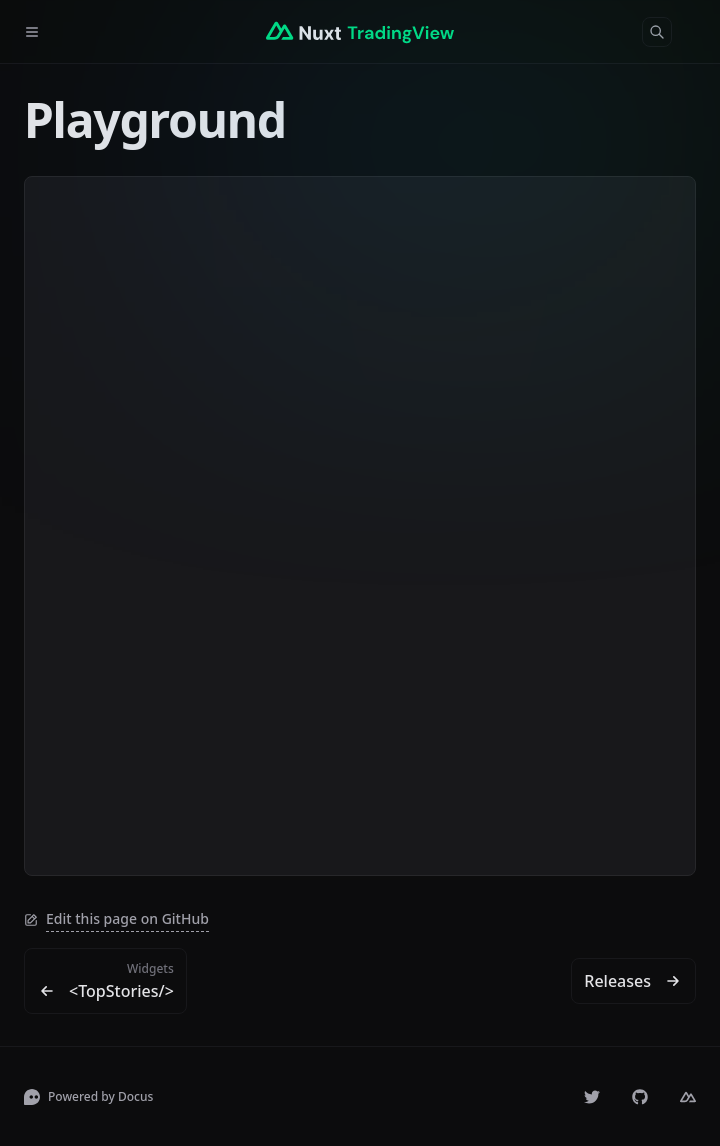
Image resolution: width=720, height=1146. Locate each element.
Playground (155, 119)
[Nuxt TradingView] (360, 32)
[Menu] (40, 32)
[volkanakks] (592, 1097)
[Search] (657, 32)
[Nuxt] (688, 1097)
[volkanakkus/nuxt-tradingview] (640, 1097)
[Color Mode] (696, 32)
